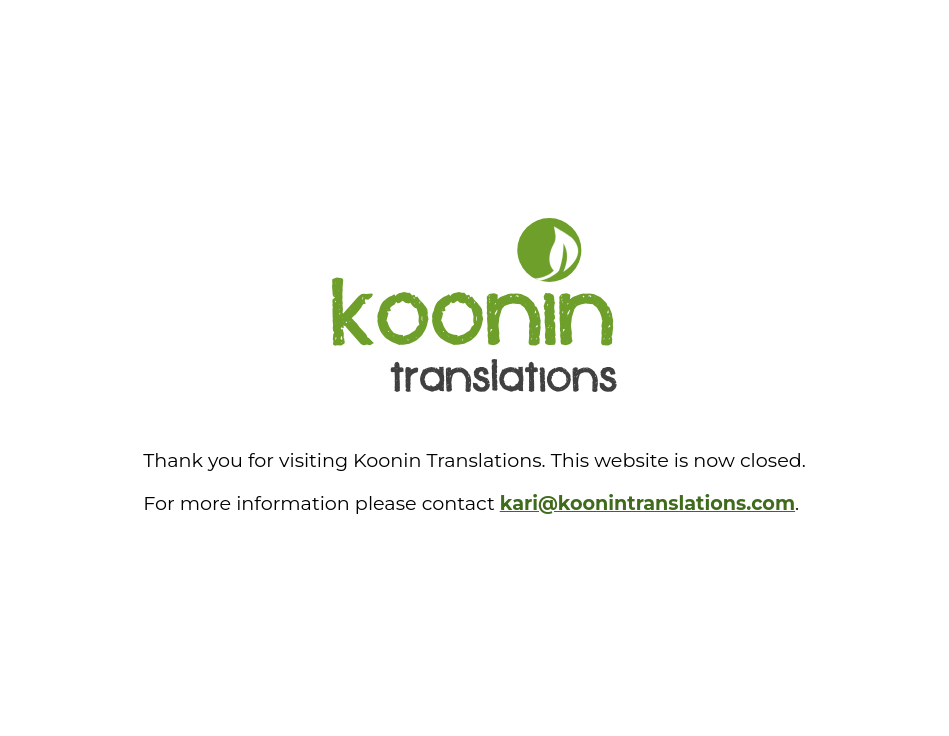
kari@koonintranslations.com (647, 503)
